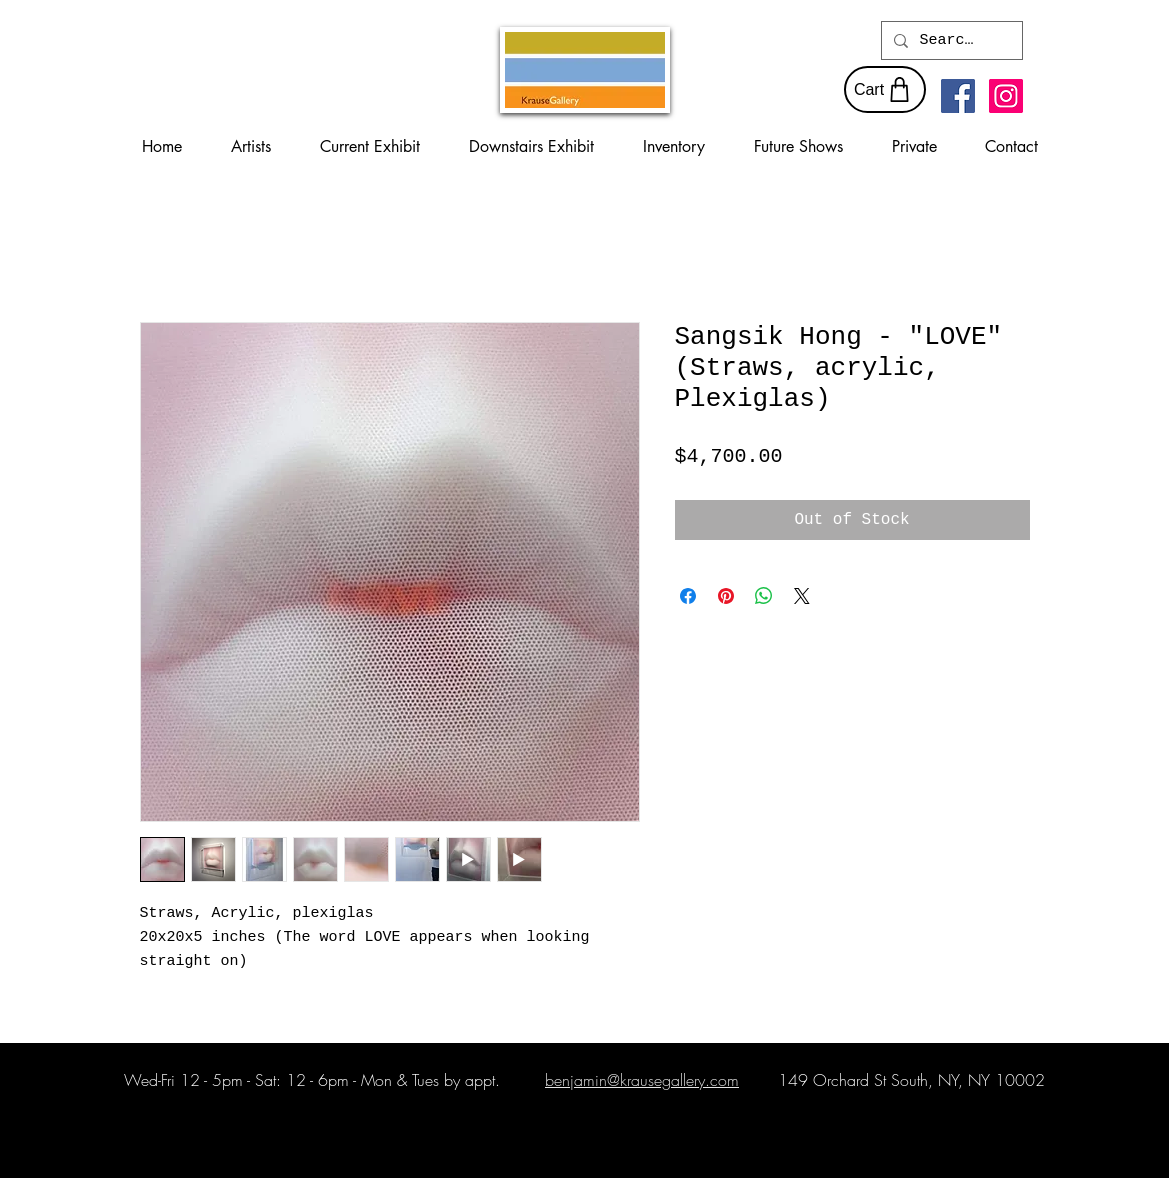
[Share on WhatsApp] (764, 596)
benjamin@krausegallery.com (642, 1080)
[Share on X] (802, 596)
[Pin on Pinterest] (726, 596)
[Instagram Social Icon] (1006, 96)
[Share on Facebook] (688, 596)
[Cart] (885, 89)
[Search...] (950, 40)
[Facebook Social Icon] (958, 96)
